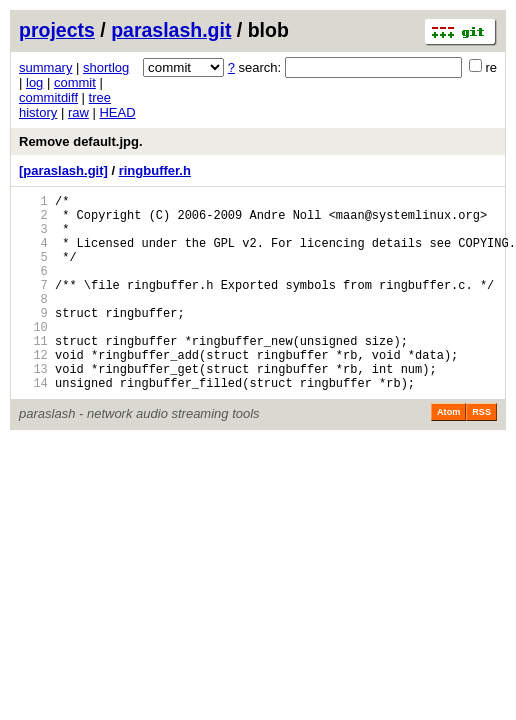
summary (45, 67)
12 (33, 390)
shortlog (106, 67)
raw (78, 112)
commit (75, 82)
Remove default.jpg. (81, 141)
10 (33, 356)
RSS (481, 454)
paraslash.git (171, 30)
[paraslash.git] (63, 170)
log (34, 82)
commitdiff (48, 97)
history (38, 112)
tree (100, 97)
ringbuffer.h (155, 170)
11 (33, 373)
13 (33, 407)
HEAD (117, 112)
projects (57, 30)
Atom (448, 454)
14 (33, 424)
